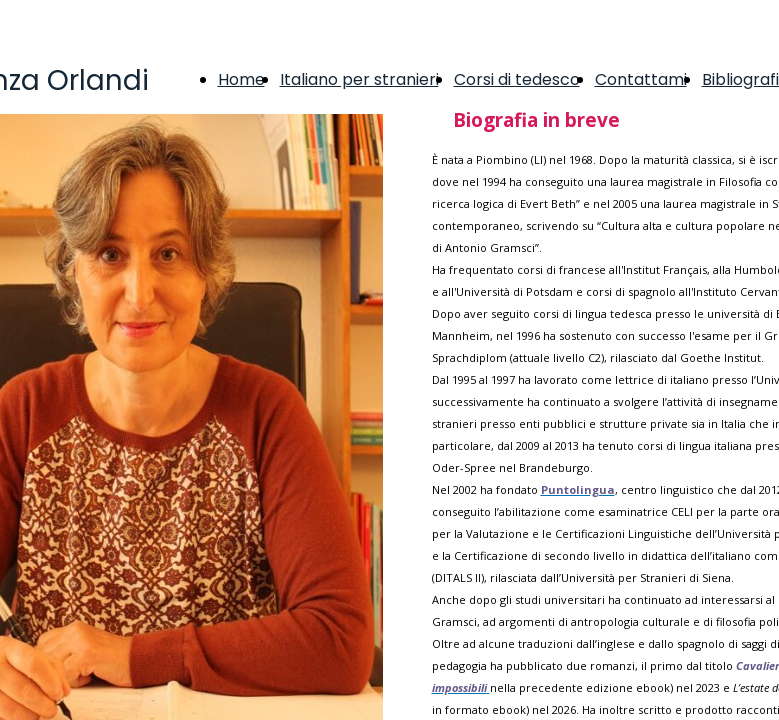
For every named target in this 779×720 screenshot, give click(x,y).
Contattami (641, 79)
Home (241, 79)
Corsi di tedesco (517, 79)
